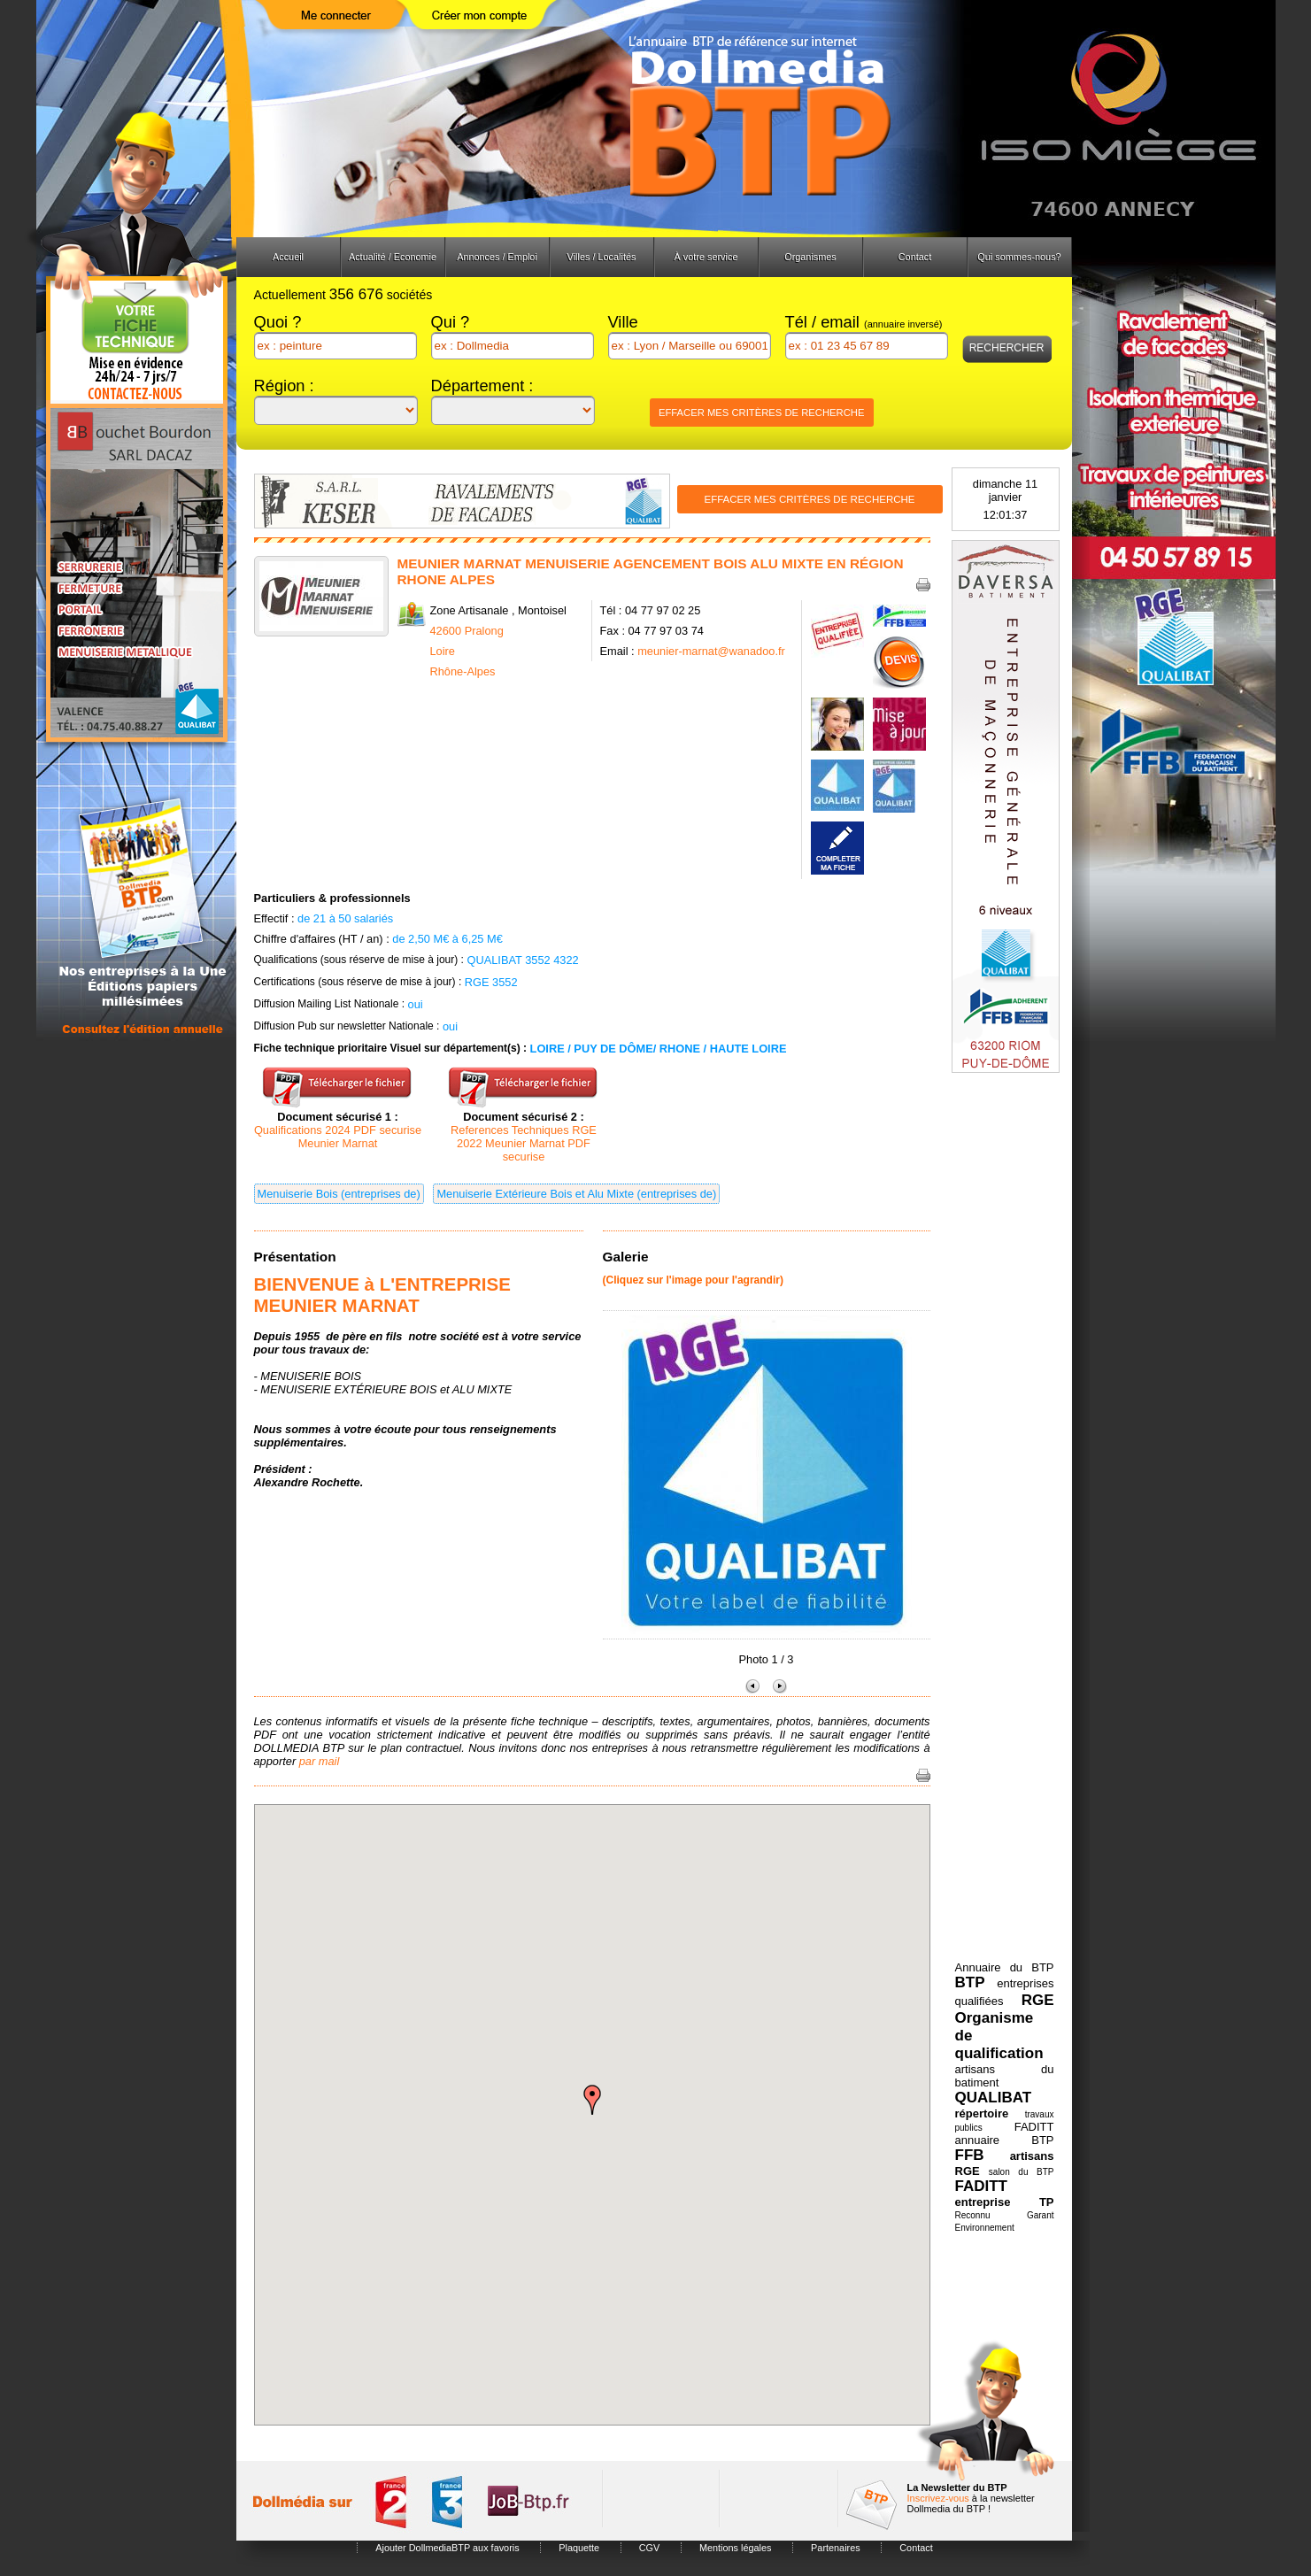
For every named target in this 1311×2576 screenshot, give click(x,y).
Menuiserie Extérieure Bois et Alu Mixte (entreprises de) (576, 1193)
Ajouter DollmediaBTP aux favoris (447, 2547)
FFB (969, 2155)
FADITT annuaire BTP (1004, 2133)
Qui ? (450, 321)
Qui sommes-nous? (1018, 256)
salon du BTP (1021, 2172)
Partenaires (835, 2547)
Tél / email (864, 321)
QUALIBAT (993, 2097)
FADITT (981, 2186)
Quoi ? (278, 321)
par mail (319, 1761)
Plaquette (579, 2547)
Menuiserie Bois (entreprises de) (339, 1193)
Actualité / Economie (392, 256)
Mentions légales (735, 2547)
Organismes (810, 256)
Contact (914, 256)
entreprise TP (1004, 2202)
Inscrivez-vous (938, 2498)
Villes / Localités (601, 256)
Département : (482, 385)
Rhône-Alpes (463, 671)
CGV (649, 2547)
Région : (284, 385)
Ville (623, 321)
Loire (442, 651)
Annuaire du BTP (1004, 1967)
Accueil (288, 256)
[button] (592, 2100)
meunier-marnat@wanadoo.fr (711, 651)
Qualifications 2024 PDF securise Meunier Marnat (337, 1136)
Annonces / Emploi (497, 256)
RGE (1038, 2000)
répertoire (982, 2113)
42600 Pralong (467, 630)
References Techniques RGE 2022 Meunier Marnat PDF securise (524, 1143)
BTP (970, 1982)
